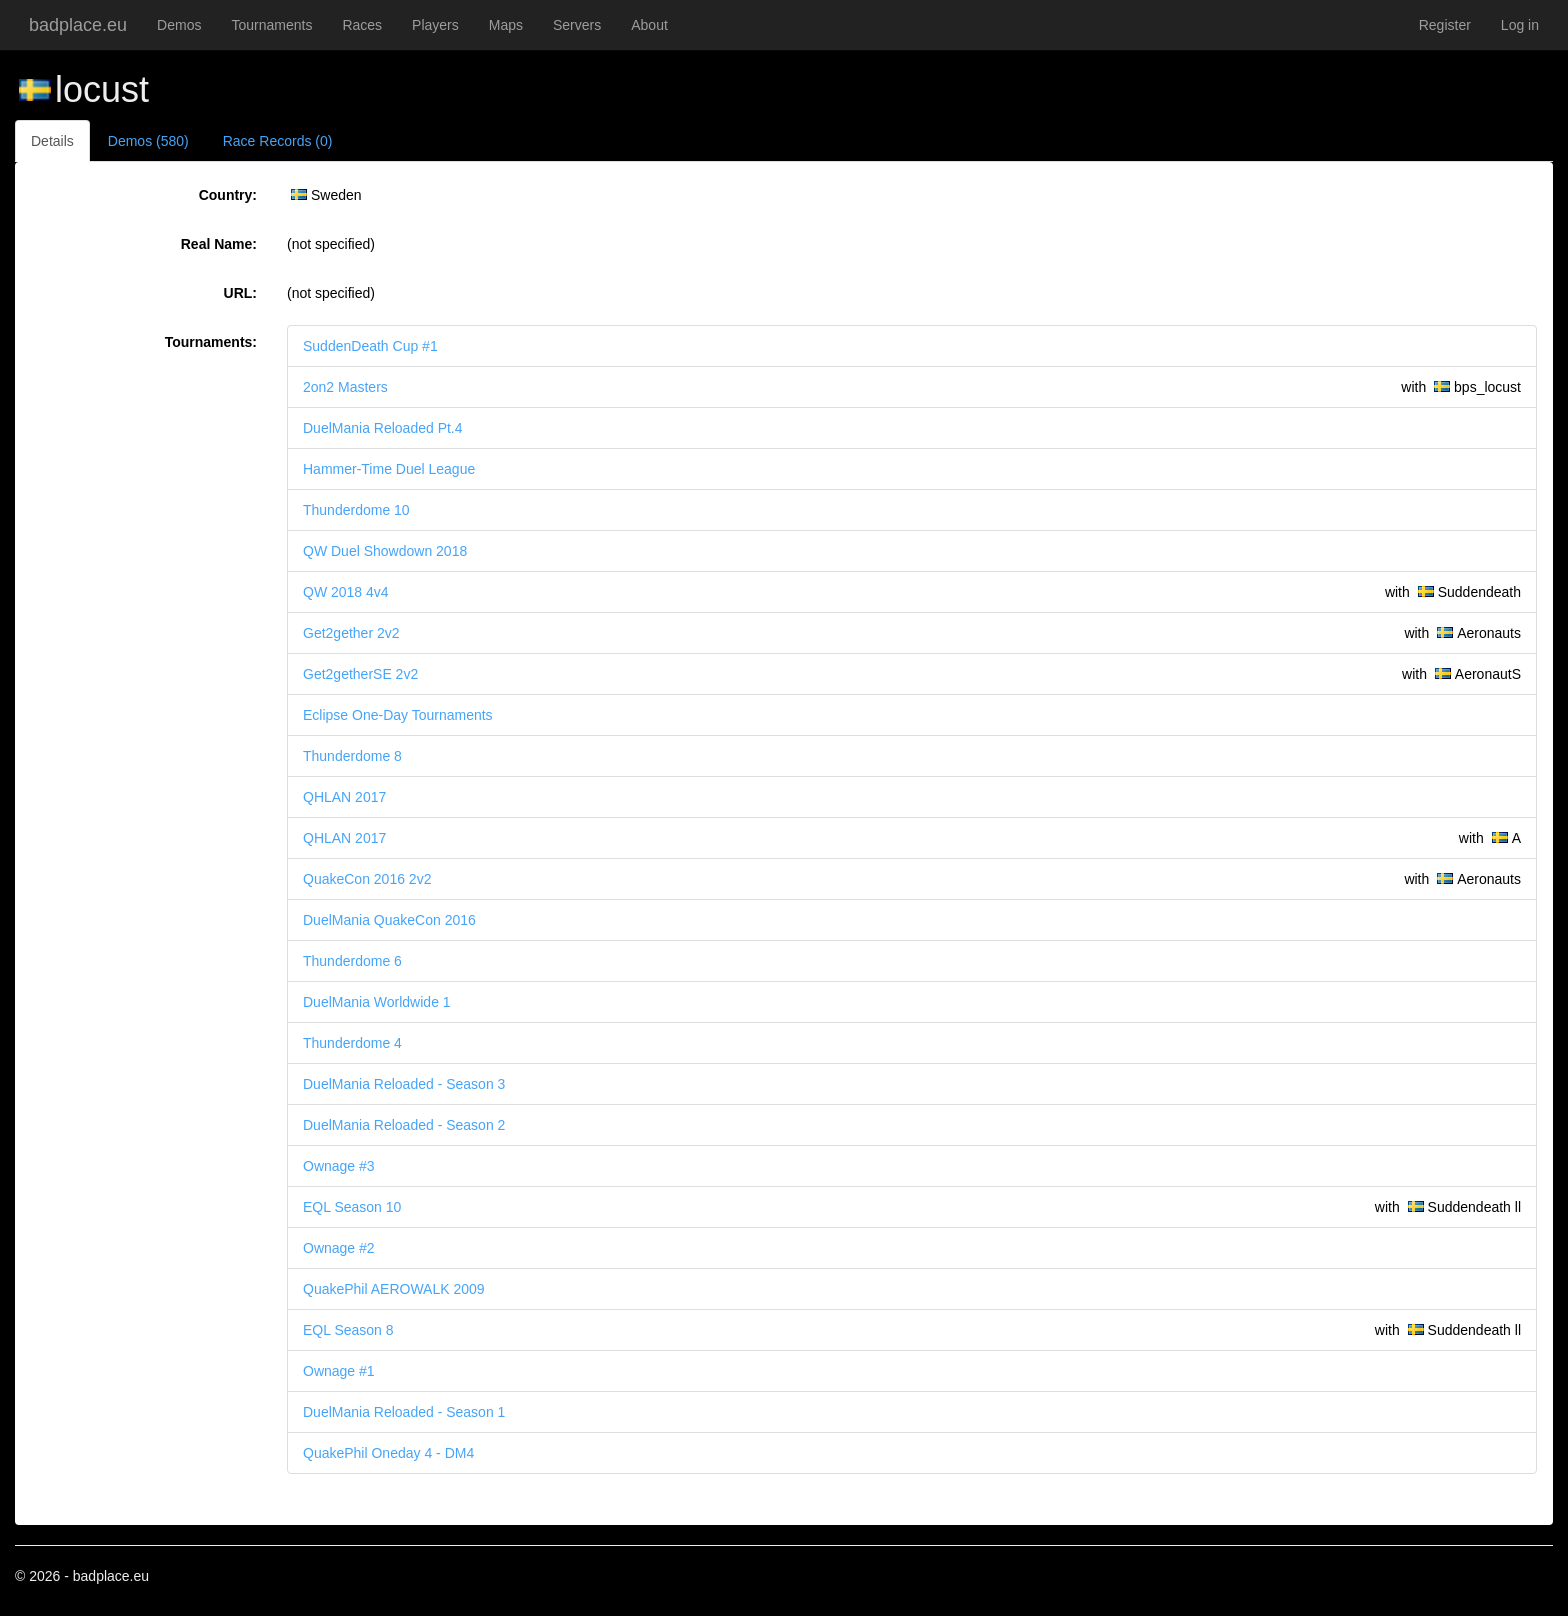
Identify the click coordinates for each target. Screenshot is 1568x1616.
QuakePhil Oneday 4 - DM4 (388, 1453)
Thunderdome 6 (352, 961)
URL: (240, 293)
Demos (179, 25)
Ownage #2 (339, 1248)
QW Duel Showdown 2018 (385, 551)
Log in (1520, 25)
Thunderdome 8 (352, 756)
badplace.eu (78, 25)
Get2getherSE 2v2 (360, 674)
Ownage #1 (339, 1371)
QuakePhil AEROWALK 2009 (394, 1289)
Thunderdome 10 (356, 510)
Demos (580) (148, 141)
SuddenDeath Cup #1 (370, 346)
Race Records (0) (278, 141)
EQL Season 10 (352, 1207)
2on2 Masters (345, 387)
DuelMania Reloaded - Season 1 (404, 1412)
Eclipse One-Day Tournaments (398, 715)
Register (1445, 25)
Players (435, 25)
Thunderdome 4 (352, 1043)
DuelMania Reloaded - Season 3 (404, 1084)
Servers (577, 25)
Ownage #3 (339, 1166)
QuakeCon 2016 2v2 (367, 879)
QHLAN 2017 (344, 797)
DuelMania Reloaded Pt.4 (383, 428)
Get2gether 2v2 (351, 633)
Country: (228, 195)
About (649, 25)
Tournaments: (211, 342)
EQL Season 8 (348, 1330)
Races (362, 25)
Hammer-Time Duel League (389, 469)
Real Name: (219, 244)
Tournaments (271, 25)
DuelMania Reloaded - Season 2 (404, 1125)
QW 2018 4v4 (346, 592)
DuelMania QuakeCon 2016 (389, 920)
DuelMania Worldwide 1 (377, 1002)
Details (52, 141)
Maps (506, 25)
